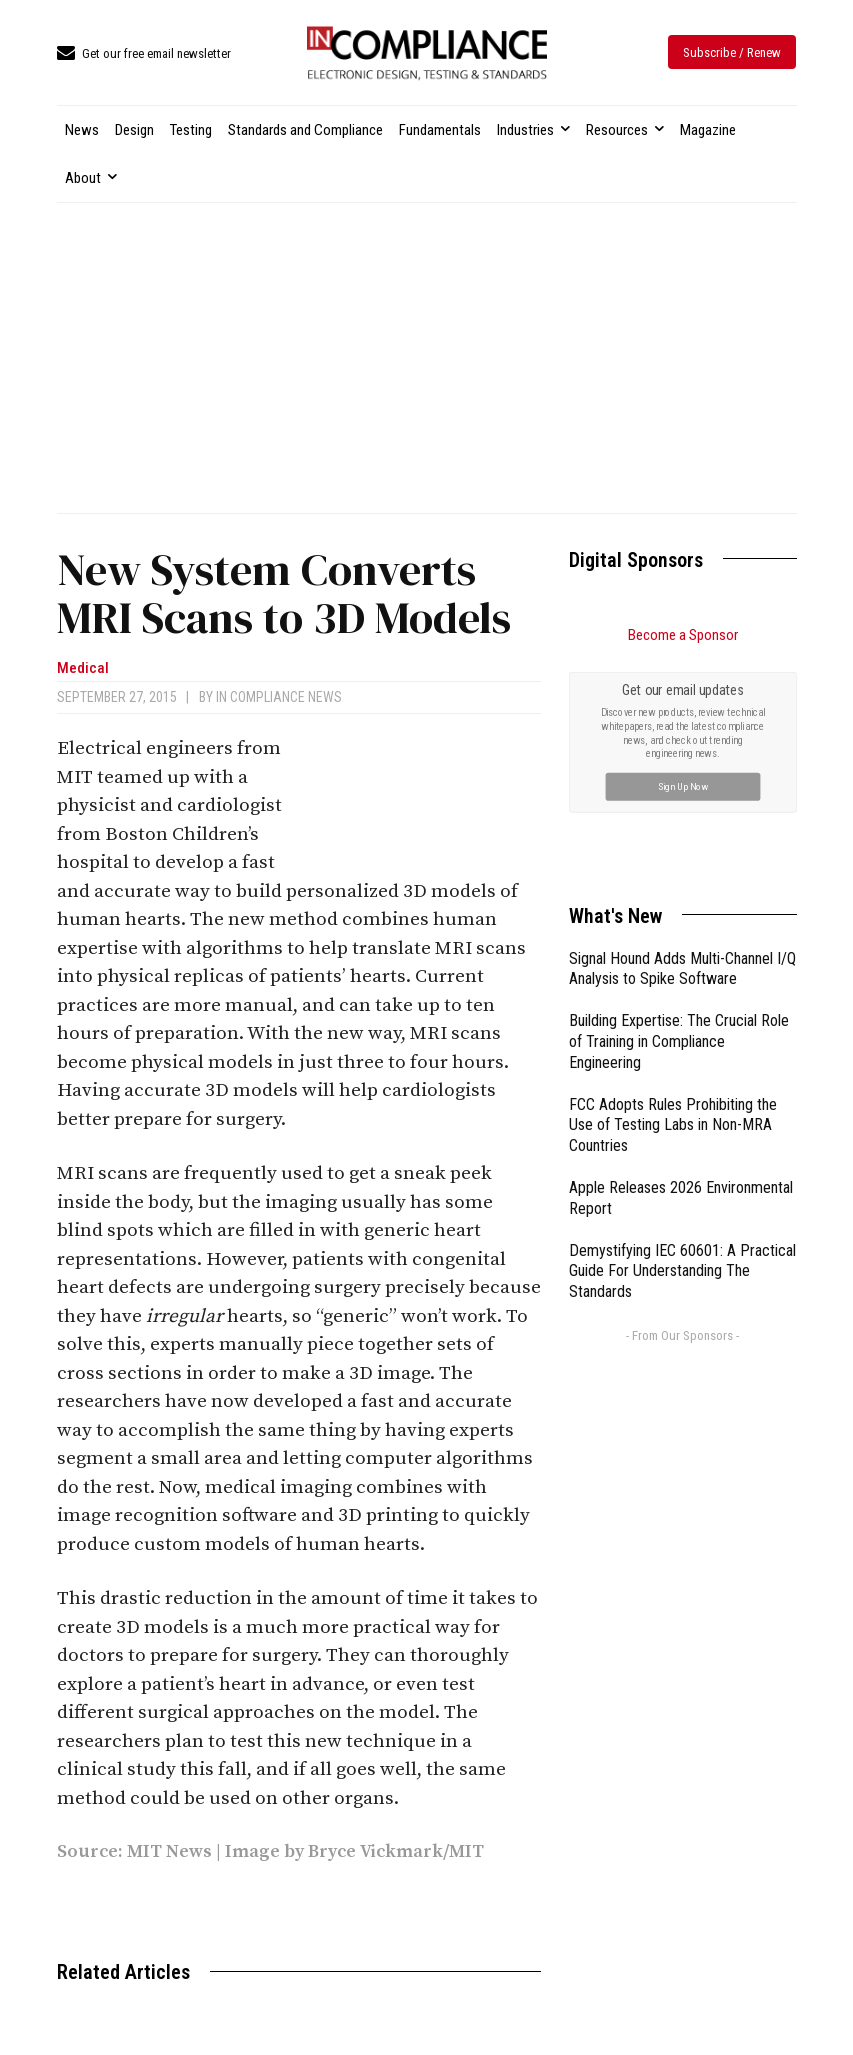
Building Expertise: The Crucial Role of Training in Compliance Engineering (679, 816)
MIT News (169, 1851)
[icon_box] (144, 54)
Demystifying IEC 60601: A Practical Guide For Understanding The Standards (682, 1046)
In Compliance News (279, 697)
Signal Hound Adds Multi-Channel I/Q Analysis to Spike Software (682, 744)
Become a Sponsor (683, 635)
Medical (83, 668)
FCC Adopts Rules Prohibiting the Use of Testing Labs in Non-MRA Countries (673, 900)
